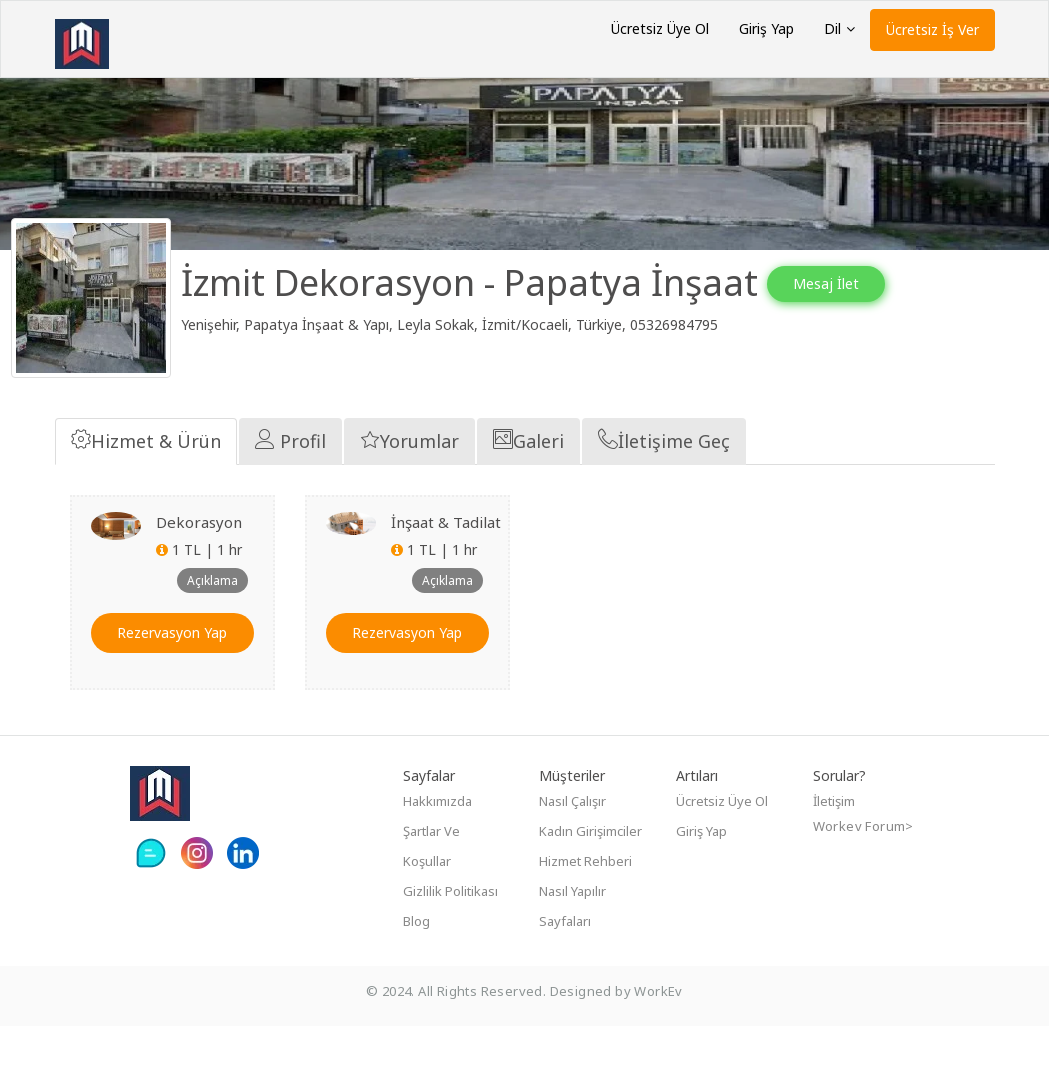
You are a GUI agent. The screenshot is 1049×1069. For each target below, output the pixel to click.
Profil (290, 483)
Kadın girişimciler (590, 874)
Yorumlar (409, 483)
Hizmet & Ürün (146, 483)
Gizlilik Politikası (450, 934)
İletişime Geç (664, 483)
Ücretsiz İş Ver (932, 29)
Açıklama (212, 622)
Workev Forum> (863, 869)
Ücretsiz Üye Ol (660, 28)
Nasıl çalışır (572, 844)
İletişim (834, 844)
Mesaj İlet (850, 283)
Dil (839, 28)
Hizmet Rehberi (585, 904)
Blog (416, 964)
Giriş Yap (766, 28)
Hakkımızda (437, 844)
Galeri (528, 483)
